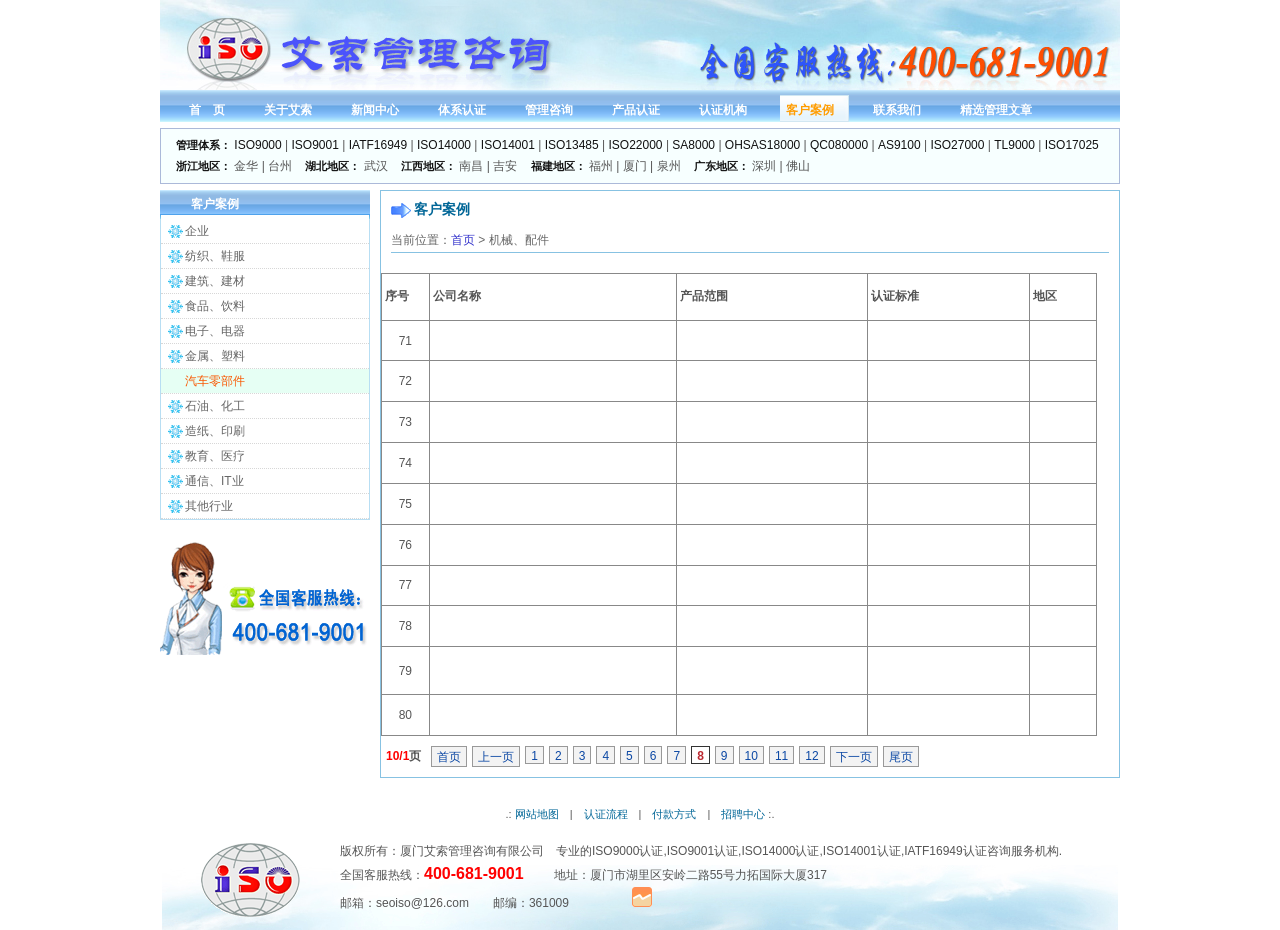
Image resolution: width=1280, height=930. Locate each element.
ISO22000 (636, 145)
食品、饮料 (215, 306)
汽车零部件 (215, 381)
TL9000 (1014, 145)
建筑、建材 (215, 281)
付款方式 (674, 814)
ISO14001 (508, 145)
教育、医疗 (215, 456)
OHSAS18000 (762, 145)
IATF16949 (378, 145)
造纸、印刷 (215, 431)
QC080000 (839, 145)
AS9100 (899, 145)
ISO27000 (957, 145)
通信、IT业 (214, 481)
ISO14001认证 (862, 851)
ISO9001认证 (702, 851)
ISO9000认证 (627, 851)
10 (751, 756)
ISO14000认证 (780, 851)
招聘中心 (743, 814)
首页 (463, 240)
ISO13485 (572, 145)
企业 (197, 231)
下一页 (854, 757)
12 (811, 756)
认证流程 (606, 814)
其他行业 (209, 506)
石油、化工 (215, 406)
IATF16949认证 (945, 851)
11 (781, 756)
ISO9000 (257, 145)
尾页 (901, 757)
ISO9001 (315, 145)
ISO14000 (444, 145)
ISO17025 (1072, 145)
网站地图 (537, 814)
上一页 (496, 757)
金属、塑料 (215, 356)
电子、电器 (215, 331)
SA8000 (693, 145)
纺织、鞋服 (215, 256)
